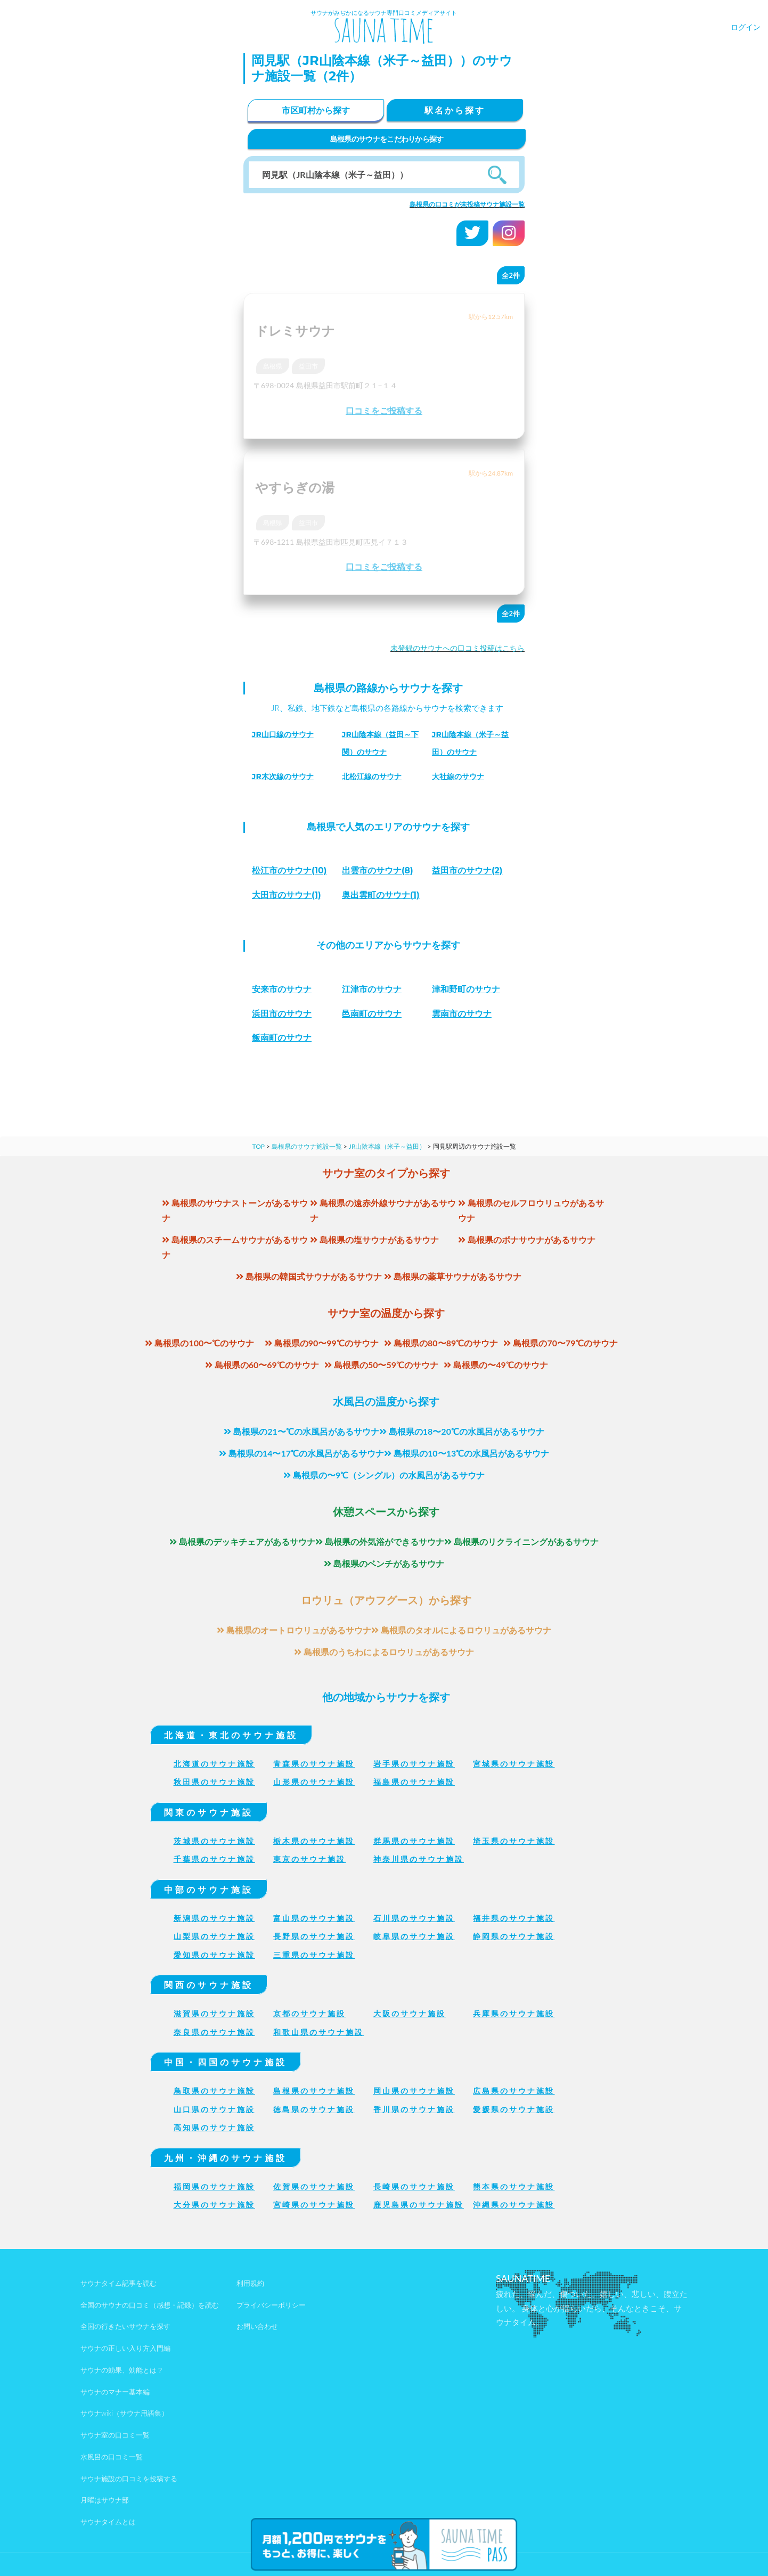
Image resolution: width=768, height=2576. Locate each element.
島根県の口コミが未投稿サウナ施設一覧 (467, 204)
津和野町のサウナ (466, 989)
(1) (286, 895)
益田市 (308, 366)
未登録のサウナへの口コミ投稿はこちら (457, 647)
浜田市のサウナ (282, 1014)
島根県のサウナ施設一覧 (307, 1146)
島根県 (272, 366)
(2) (467, 870)
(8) (377, 870)
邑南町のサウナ (372, 1014)
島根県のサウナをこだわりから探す (387, 138)
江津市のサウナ (372, 989)
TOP (258, 1146)
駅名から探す (454, 110)
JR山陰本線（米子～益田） (387, 1146)
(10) (289, 870)
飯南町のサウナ (282, 1038)
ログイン (746, 26)
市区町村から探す (316, 110)
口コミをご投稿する (384, 410)
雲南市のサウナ (462, 1014)
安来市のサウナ (282, 989)
